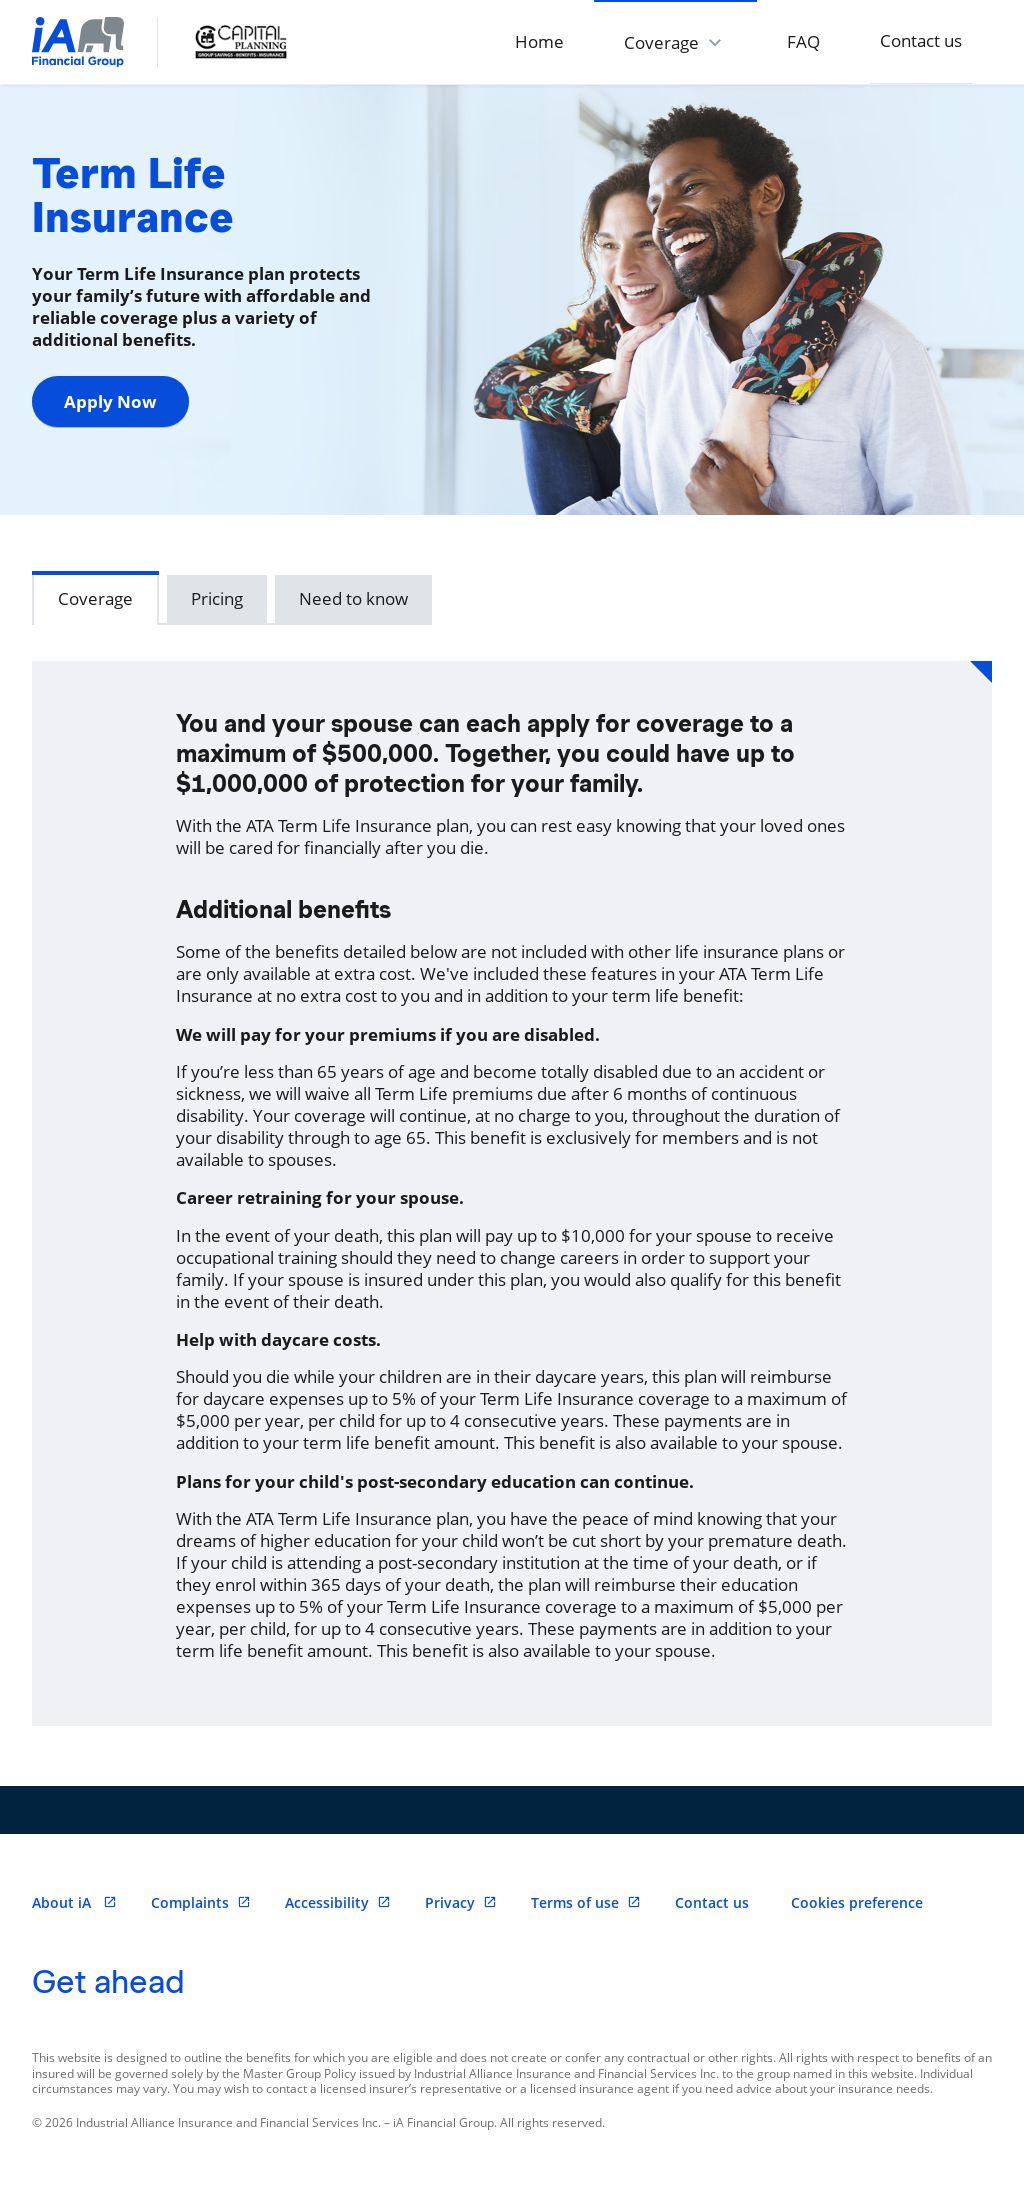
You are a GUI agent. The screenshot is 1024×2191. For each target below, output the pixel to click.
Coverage (95, 598)
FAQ (803, 41)
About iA (74, 1902)
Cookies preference (857, 1902)
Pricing (217, 598)
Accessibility (338, 1902)
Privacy (461, 1902)
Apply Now (110, 401)
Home (539, 41)
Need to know (353, 598)
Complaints (201, 1902)
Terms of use (586, 1902)
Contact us (921, 40)
